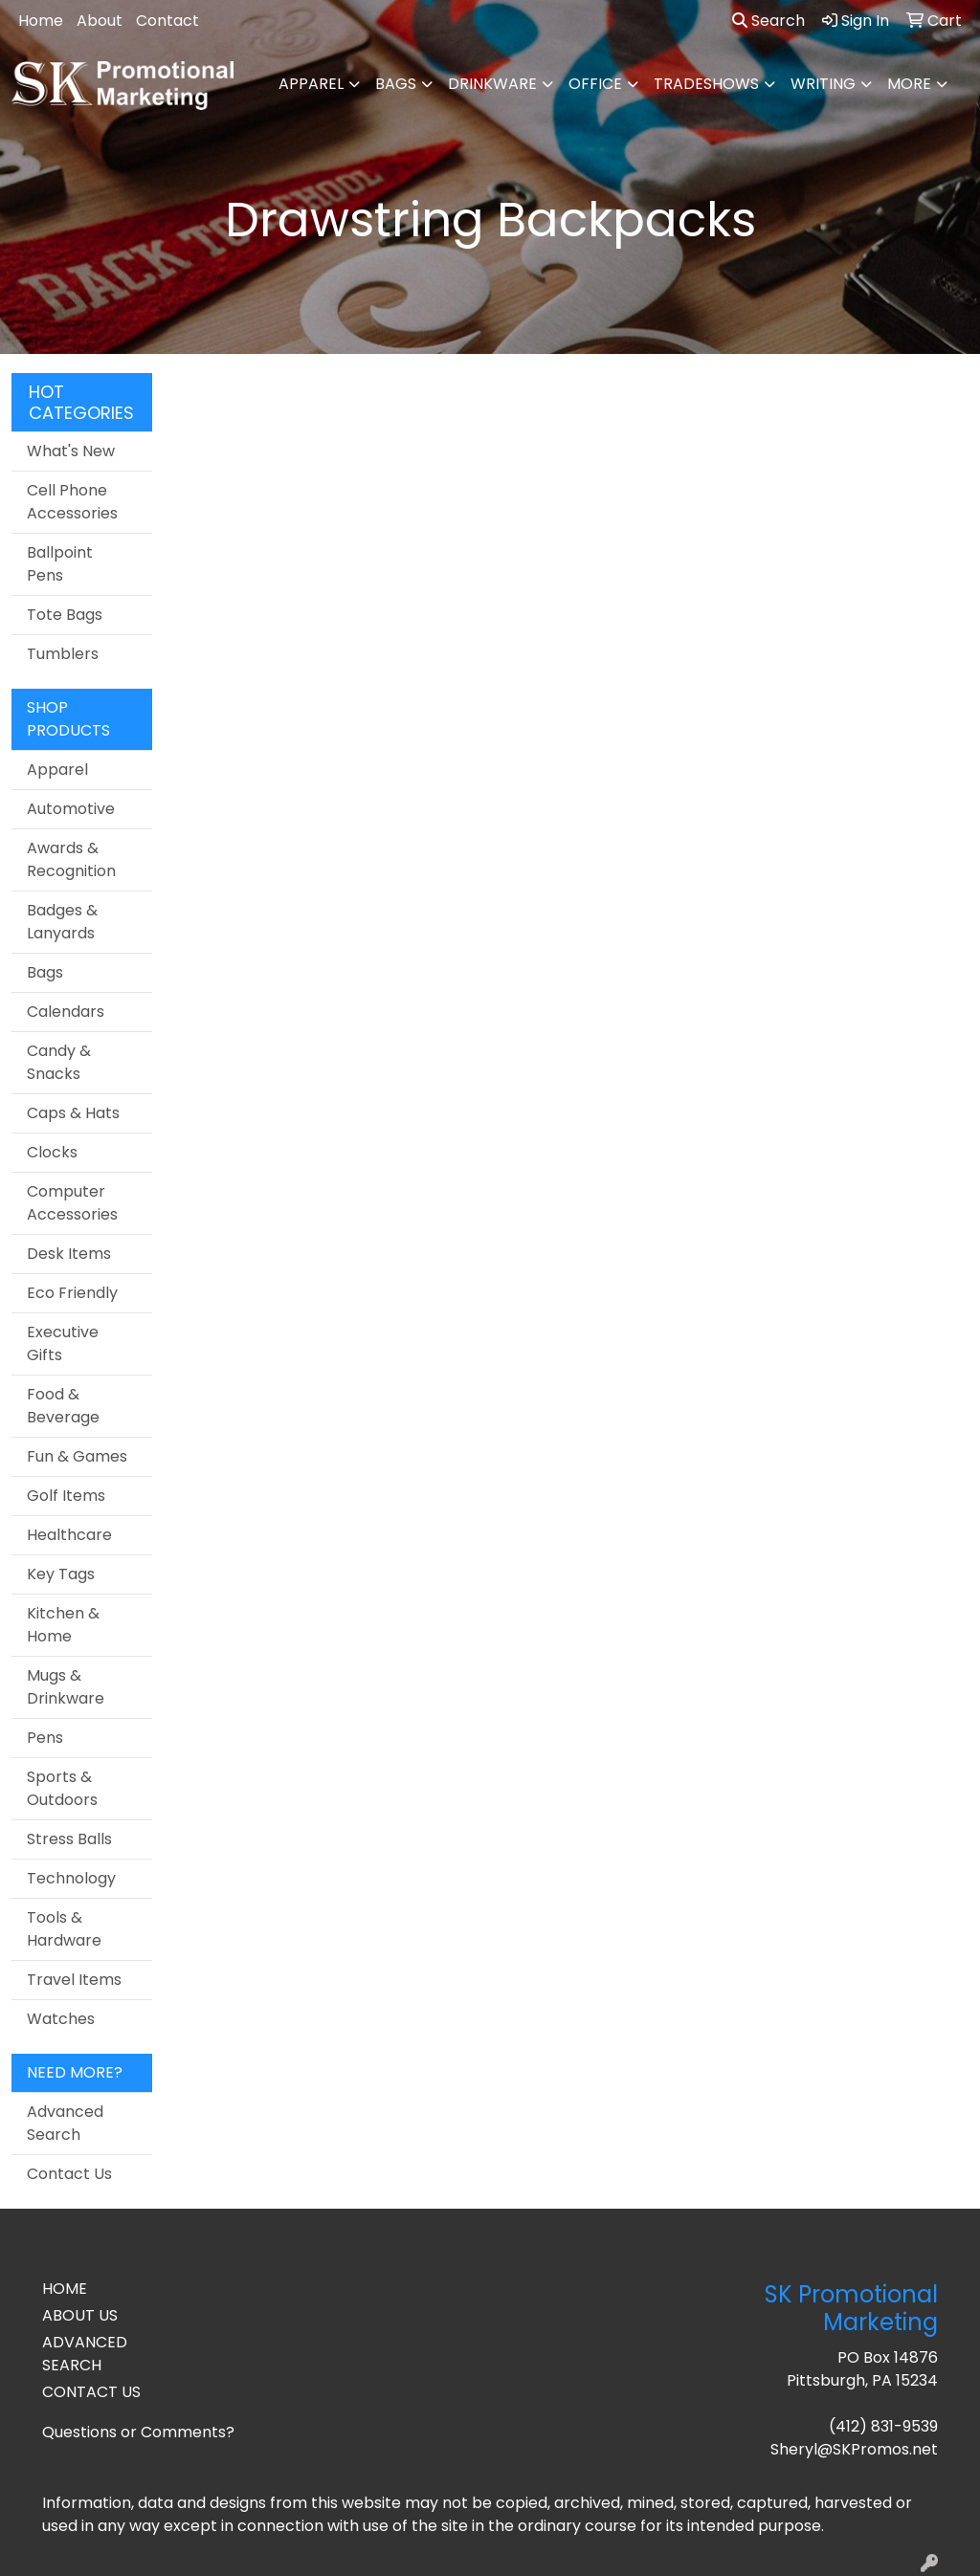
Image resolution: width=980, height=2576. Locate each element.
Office (595, 84)
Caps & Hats (73, 1113)
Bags (395, 84)
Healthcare (69, 1535)
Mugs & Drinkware (65, 1686)
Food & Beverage (63, 1405)
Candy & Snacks (59, 1062)
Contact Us (69, 2174)
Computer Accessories (72, 1202)
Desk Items (69, 1254)
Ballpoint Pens (60, 563)
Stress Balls (69, 1839)
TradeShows (706, 84)
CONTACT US (91, 2392)
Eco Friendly (72, 1293)
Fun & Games (77, 1456)
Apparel (311, 84)
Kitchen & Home (63, 1624)
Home (40, 21)
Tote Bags (64, 615)
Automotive (71, 809)
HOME (64, 2289)
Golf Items (66, 1496)
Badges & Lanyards (62, 921)
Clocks (52, 1152)
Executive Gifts (63, 1343)
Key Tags (61, 1574)
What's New (71, 451)
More (909, 84)
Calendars (65, 1012)
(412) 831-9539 (883, 2426)
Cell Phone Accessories (72, 501)
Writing (823, 84)
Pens (45, 1738)
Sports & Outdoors (62, 1788)
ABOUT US (80, 2315)
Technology (71, 1878)
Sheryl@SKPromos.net (854, 2449)
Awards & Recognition (71, 859)
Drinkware (492, 84)
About (99, 21)
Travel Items (74, 1980)
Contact (167, 21)
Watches (61, 2019)
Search (768, 21)
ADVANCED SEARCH (84, 2353)
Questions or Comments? (138, 2432)
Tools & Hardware (64, 1928)
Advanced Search (65, 2123)
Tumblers (63, 654)
